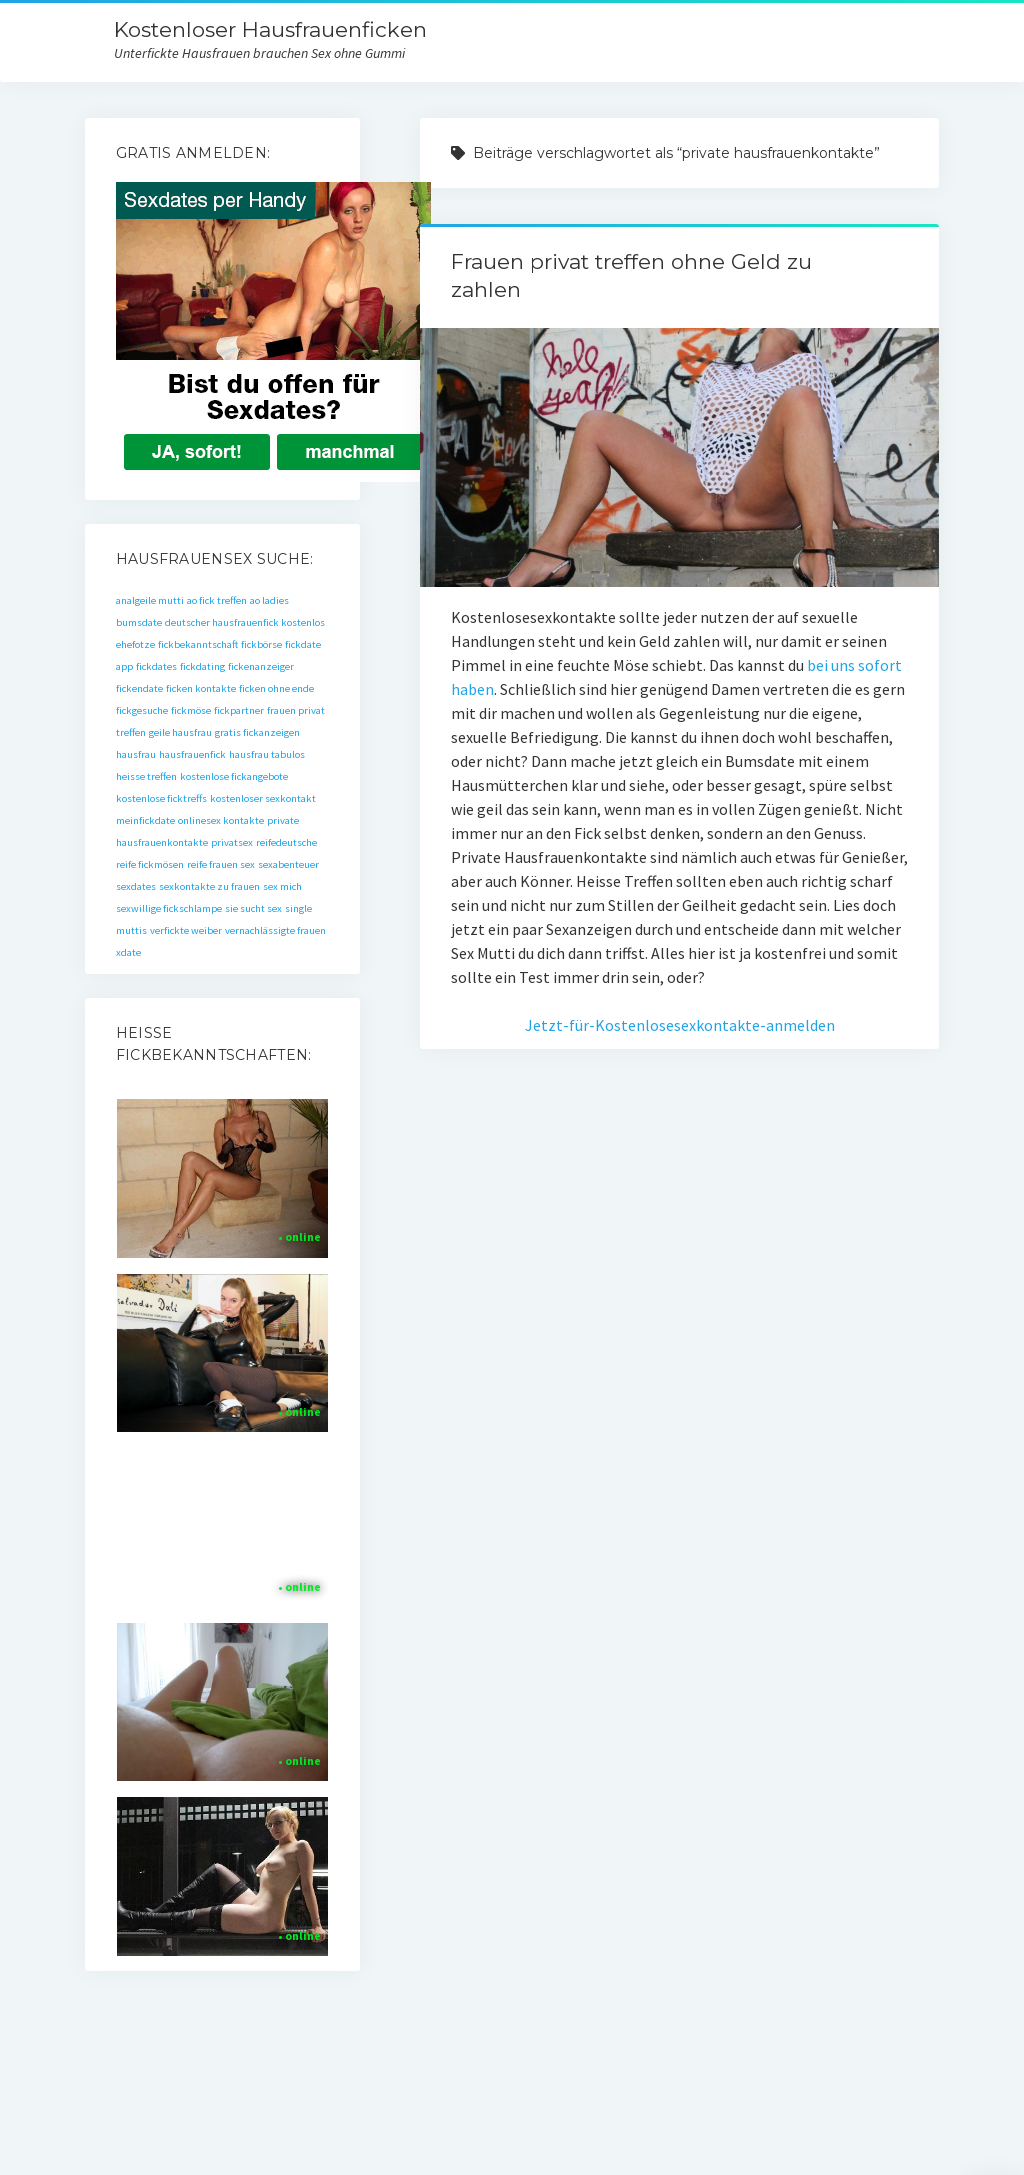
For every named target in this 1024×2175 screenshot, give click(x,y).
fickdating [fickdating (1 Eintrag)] (202, 666)
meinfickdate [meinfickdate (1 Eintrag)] (145, 820)
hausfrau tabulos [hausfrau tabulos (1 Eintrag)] (267, 754)
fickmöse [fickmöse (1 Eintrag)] (191, 710)
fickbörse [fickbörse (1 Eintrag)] (261, 644)
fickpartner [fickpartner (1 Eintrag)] (239, 710)
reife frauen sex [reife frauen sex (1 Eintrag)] (221, 864)
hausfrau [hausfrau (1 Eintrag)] (136, 754)
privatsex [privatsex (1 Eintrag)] (232, 842)
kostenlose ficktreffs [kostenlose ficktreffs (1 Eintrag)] (161, 798)
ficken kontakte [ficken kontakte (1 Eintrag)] (201, 688)
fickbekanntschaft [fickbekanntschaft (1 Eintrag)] (198, 644)
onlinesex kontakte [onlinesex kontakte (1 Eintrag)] (221, 820)
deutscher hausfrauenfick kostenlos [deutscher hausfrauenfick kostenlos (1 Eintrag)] (245, 622)
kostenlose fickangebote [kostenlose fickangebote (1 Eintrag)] (234, 776)
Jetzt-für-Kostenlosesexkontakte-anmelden (680, 1025)
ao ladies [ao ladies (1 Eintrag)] (269, 600)
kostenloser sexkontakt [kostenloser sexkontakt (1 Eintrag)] (263, 798)
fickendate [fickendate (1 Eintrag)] (139, 688)
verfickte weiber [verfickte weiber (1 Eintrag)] (186, 930)
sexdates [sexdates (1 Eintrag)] (136, 886)
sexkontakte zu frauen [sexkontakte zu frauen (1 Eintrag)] (209, 886)
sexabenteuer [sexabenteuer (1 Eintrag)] (288, 864)
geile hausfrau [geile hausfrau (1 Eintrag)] (180, 732)
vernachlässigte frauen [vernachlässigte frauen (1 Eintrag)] (275, 930)
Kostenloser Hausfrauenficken (270, 29)
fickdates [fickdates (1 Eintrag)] (156, 666)
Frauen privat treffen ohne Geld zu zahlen (679, 457)
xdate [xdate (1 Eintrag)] (128, 952)
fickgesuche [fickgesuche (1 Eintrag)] (142, 710)
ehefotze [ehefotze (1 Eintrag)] (135, 644)
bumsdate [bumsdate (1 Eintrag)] (139, 622)
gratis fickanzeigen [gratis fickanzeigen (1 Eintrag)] (257, 732)
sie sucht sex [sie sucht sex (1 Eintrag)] (253, 908)
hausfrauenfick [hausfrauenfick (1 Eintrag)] (192, 754)
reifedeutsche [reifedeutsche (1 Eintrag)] (286, 842)
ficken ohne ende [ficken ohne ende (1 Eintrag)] (276, 688)
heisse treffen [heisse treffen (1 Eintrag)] (146, 776)
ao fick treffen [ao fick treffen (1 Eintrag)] (217, 600)
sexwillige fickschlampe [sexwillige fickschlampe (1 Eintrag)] (169, 908)
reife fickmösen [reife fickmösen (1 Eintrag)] (150, 864)
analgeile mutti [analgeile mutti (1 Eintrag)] (150, 600)
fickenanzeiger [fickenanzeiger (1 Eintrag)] (261, 666)
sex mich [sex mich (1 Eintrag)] (282, 886)
